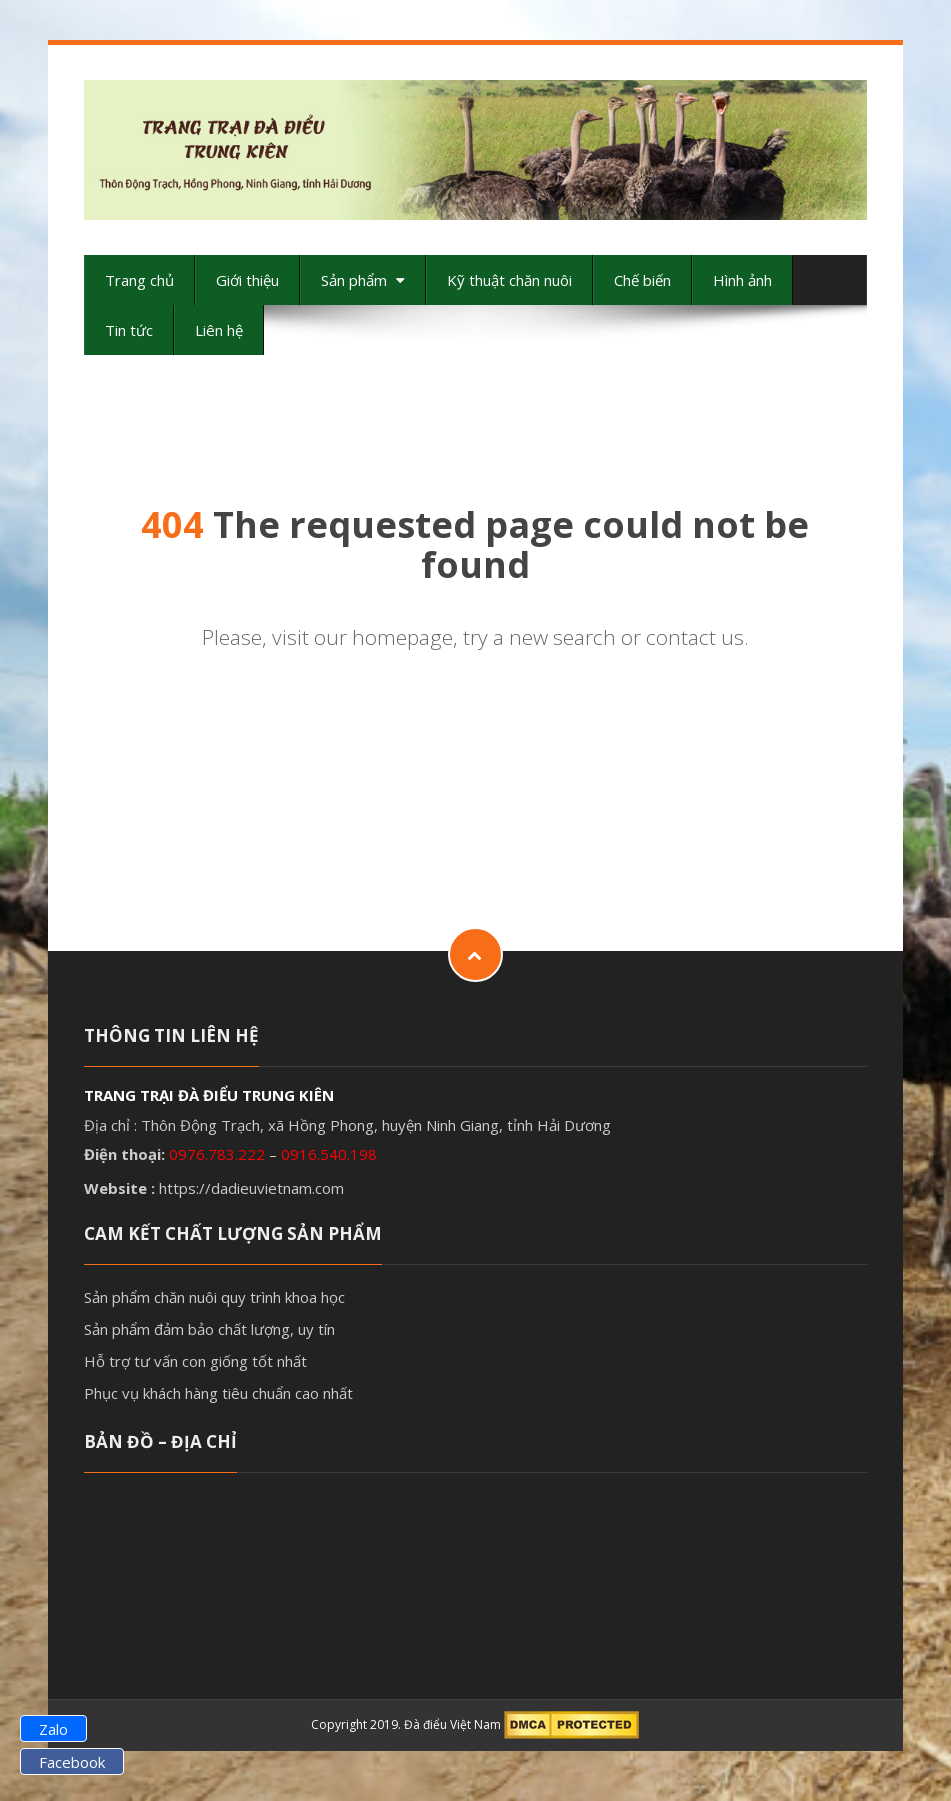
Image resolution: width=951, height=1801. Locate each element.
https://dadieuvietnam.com (251, 1188)
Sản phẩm (363, 280)
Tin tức (129, 330)
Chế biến (642, 280)
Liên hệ (219, 330)
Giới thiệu (247, 280)
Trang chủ (139, 280)
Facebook (72, 1762)
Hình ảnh (742, 280)
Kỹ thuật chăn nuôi (509, 280)
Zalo (53, 1729)
